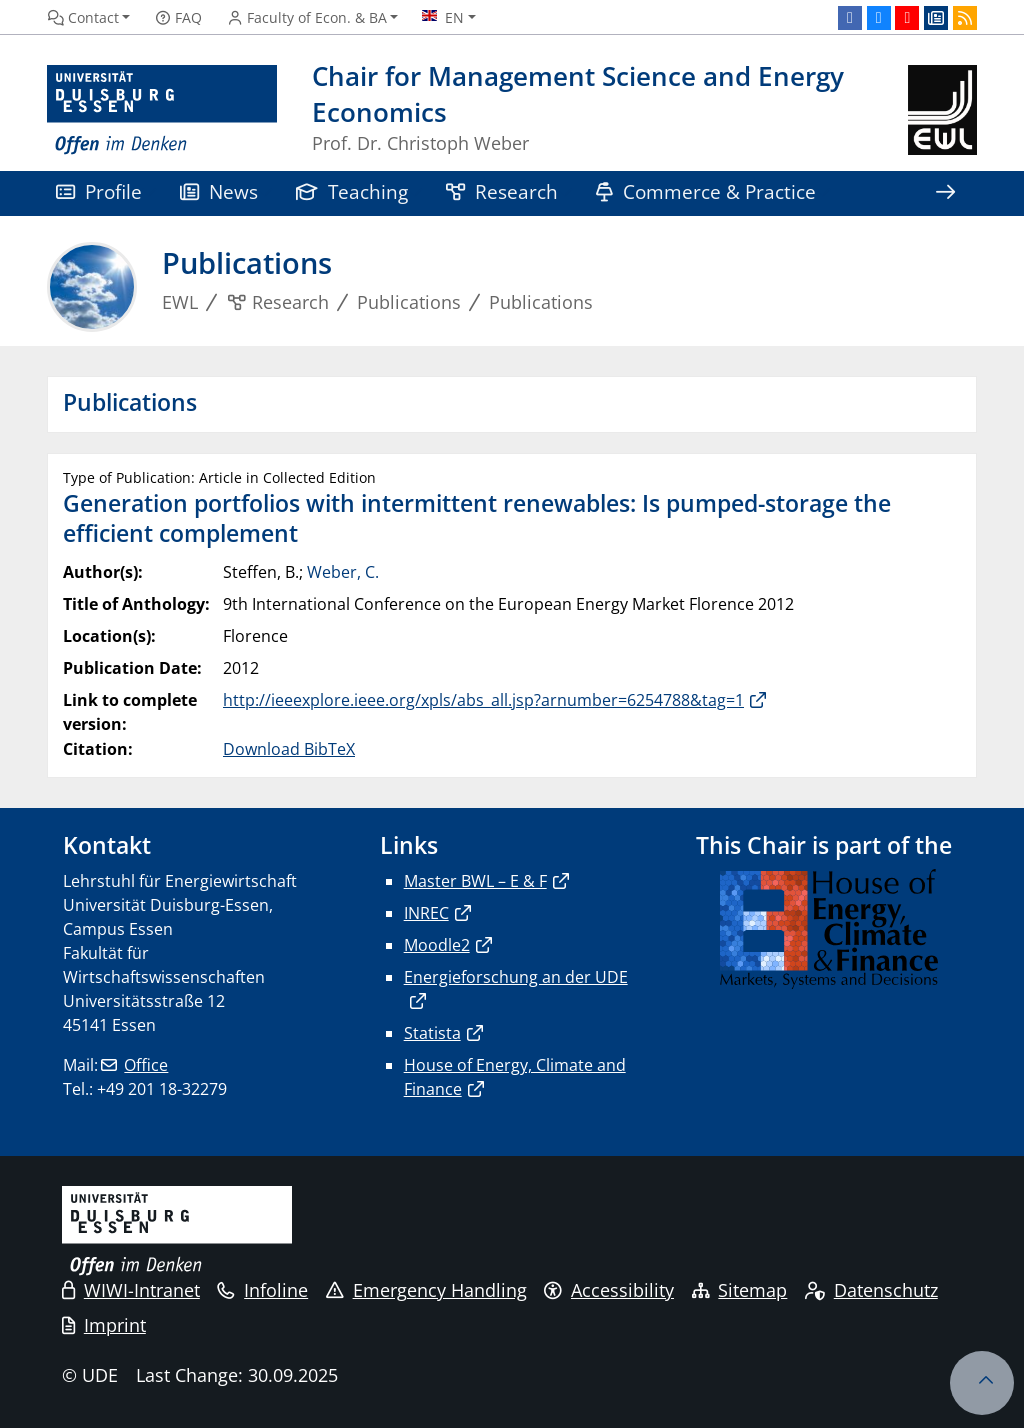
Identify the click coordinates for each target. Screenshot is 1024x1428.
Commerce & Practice (706, 191)
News (219, 191)
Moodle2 (437, 945)
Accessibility (609, 1290)
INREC (426, 913)
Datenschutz (871, 1290)
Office (146, 1065)
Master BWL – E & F (475, 881)
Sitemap (740, 1290)
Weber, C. (343, 572)
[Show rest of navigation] (945, 193)
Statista (432, 1033)
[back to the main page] (942, 110)
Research (502, 191)
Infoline (262, 1290)
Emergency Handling (426, 1290)
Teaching (352, 191)
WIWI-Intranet (131, 1290)
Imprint (104, 1325)
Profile (99, 191)
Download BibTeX (289, 749)
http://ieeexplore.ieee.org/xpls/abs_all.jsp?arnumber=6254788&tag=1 (483, 700)
